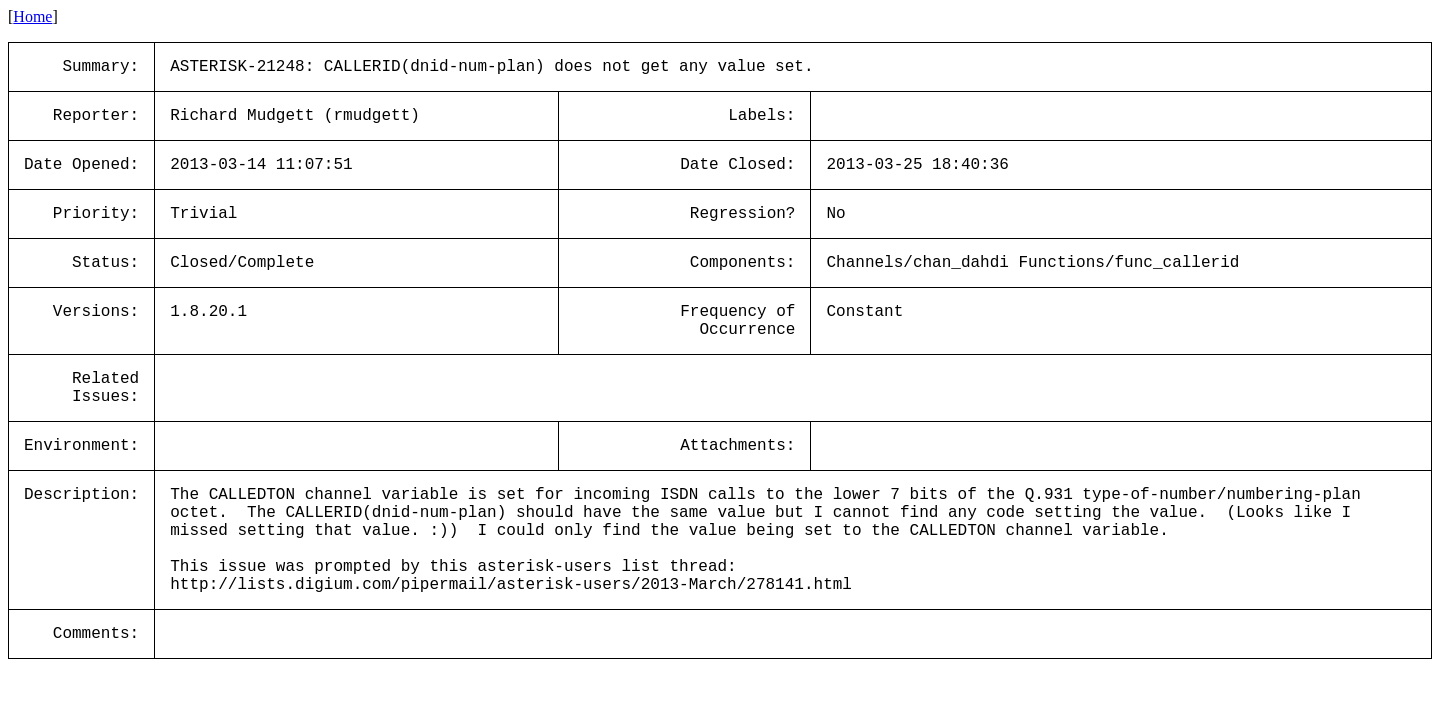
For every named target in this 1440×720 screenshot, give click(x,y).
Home (32, 16)
